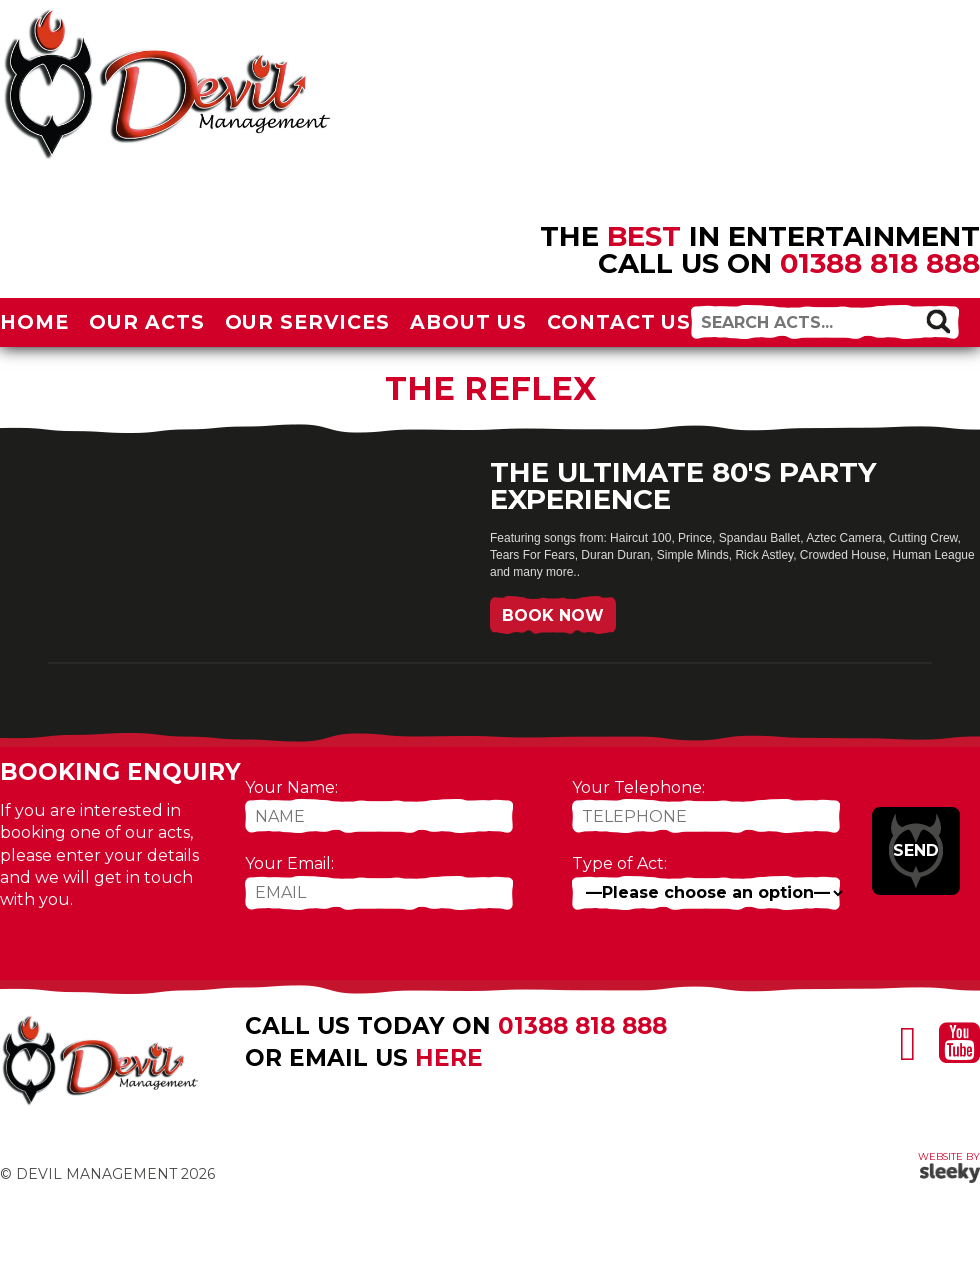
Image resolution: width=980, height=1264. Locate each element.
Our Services (308, 322)
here (449, 1058)
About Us (468, 322)
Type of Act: (619, 863)
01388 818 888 (880, 263)
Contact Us (619, 322)
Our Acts (147, 322)
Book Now (553, 615)
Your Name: (291, 787)
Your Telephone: (638, 787)
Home (34, 322)
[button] (938, 321)
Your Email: (289, 863)
